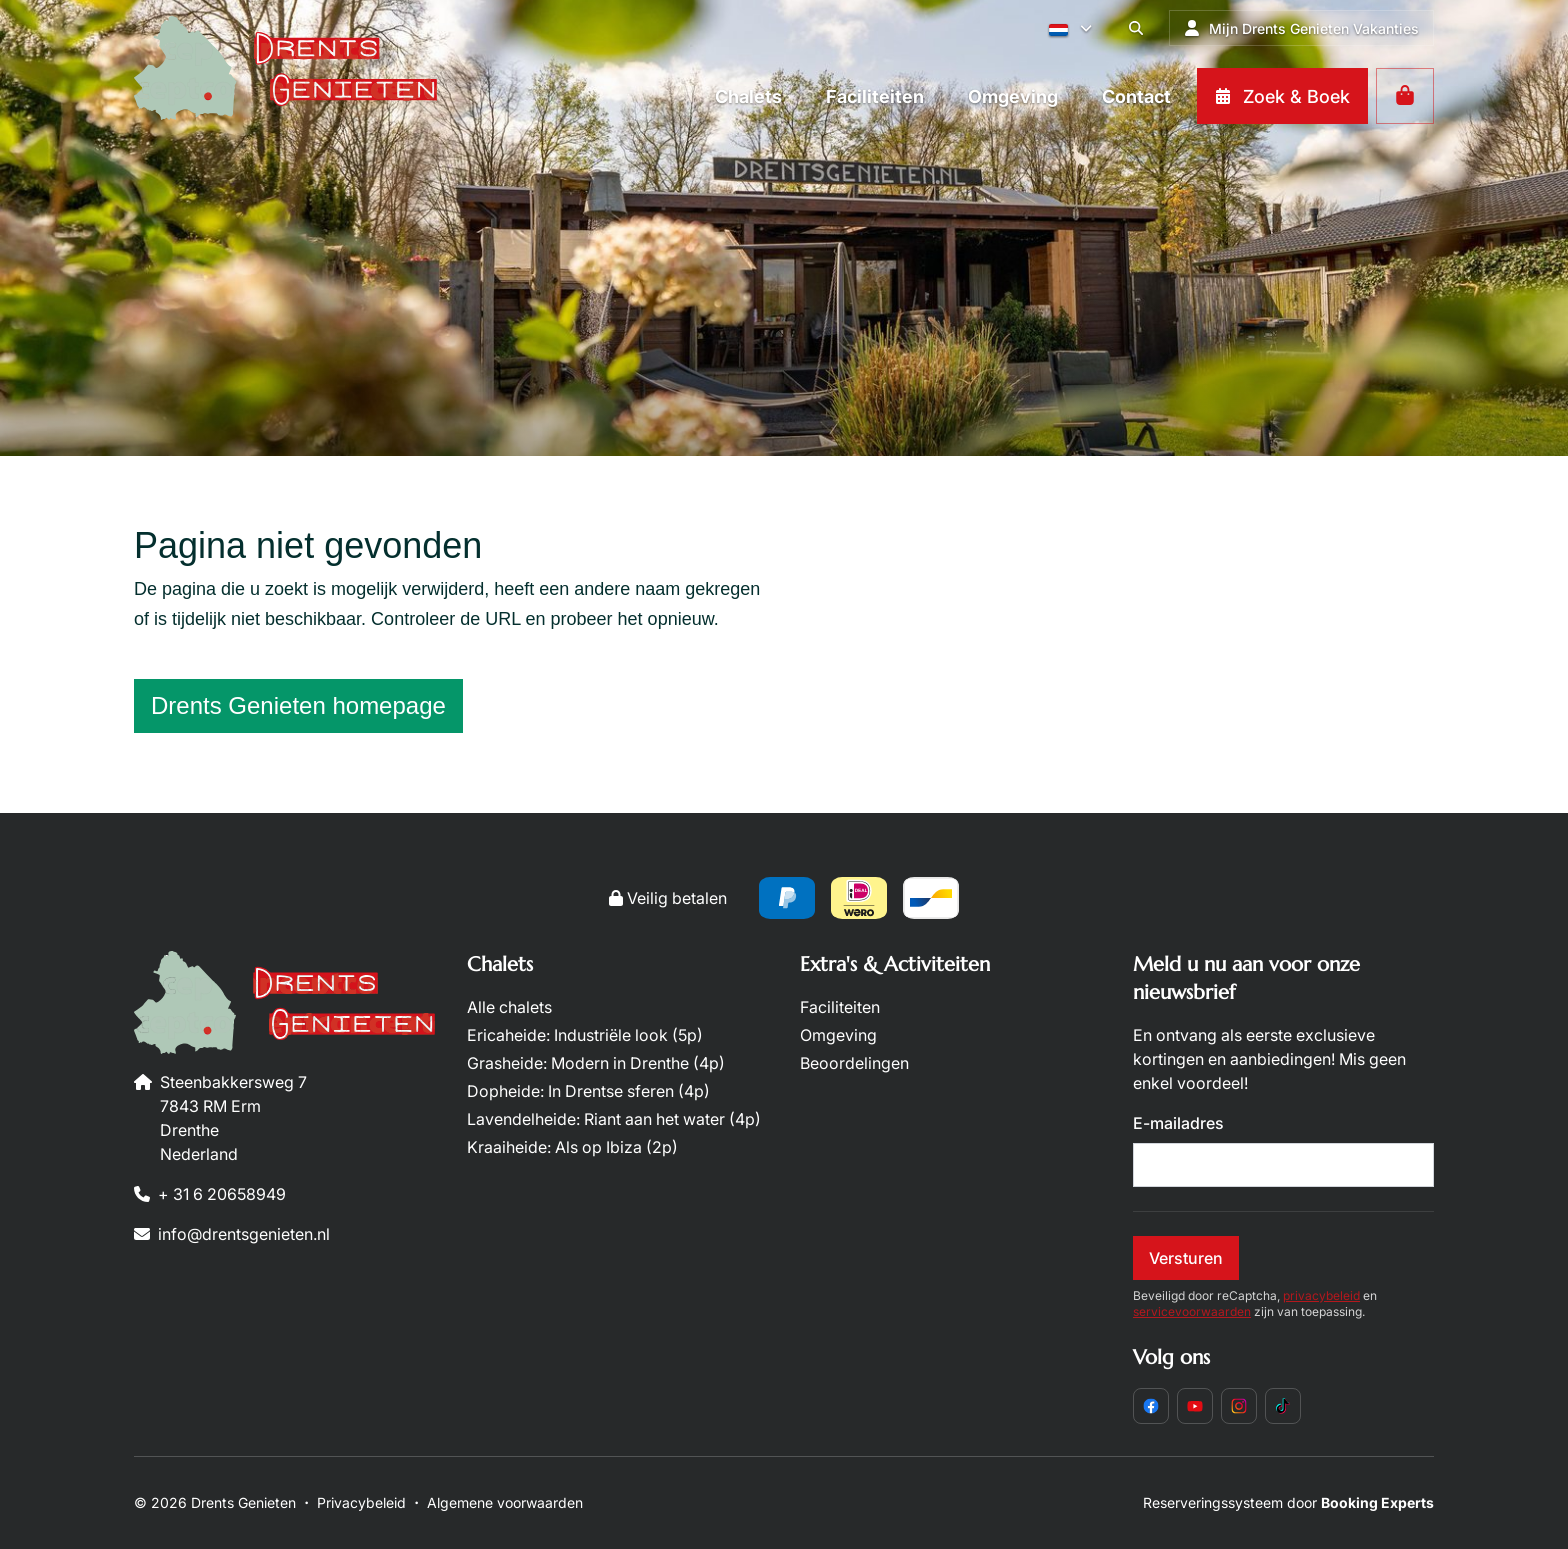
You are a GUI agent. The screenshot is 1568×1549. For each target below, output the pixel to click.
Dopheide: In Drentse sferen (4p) (588, 1091)
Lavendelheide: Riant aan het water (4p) (614, 1119)
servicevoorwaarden (1192, 1311)
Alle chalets (509, 1007)
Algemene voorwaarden (505, 1502)
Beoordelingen (854, 1063)
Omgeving (838, 1035)
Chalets (500, 964)
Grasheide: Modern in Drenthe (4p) (596, 1063)
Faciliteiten (840, 1007)
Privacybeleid (361, 1502)
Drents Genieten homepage (298, 705)
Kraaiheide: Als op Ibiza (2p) (572, 1147)
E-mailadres (1178, 1123)
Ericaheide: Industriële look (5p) (585, 1035)
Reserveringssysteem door (1288, 1502)
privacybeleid (1321, 1295)
